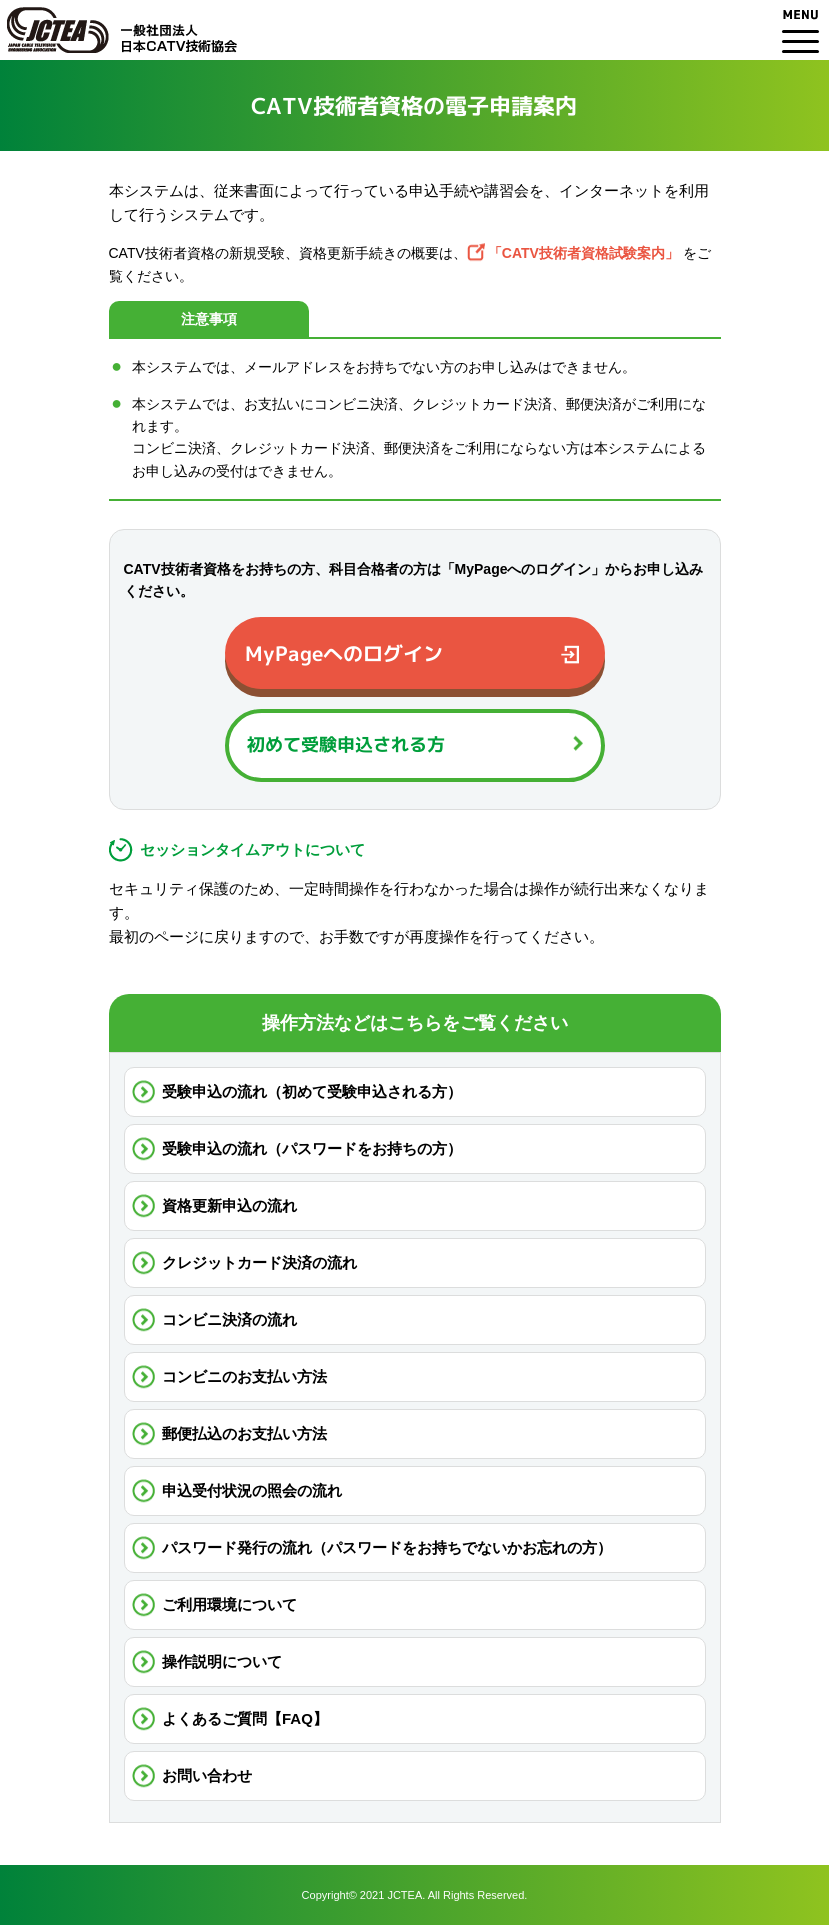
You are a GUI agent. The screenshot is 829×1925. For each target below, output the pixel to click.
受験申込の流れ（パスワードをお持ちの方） (312, 1148)
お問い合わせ (207, 1775)
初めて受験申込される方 (345, 744)
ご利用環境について (229, 1604)
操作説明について (222, 1661)
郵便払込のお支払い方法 (244, 1433)
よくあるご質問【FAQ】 (245, 1718)
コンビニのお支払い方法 (244, 1376)
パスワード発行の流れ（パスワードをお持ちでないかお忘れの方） (387, 1547)
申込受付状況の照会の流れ (252, 1490)
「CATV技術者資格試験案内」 (583, 253)
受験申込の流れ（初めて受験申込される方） (312, 1091)
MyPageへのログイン (343, 653)
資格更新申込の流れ (229, 1205)
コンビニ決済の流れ (229, 1319)
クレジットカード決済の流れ (259, 1262)
